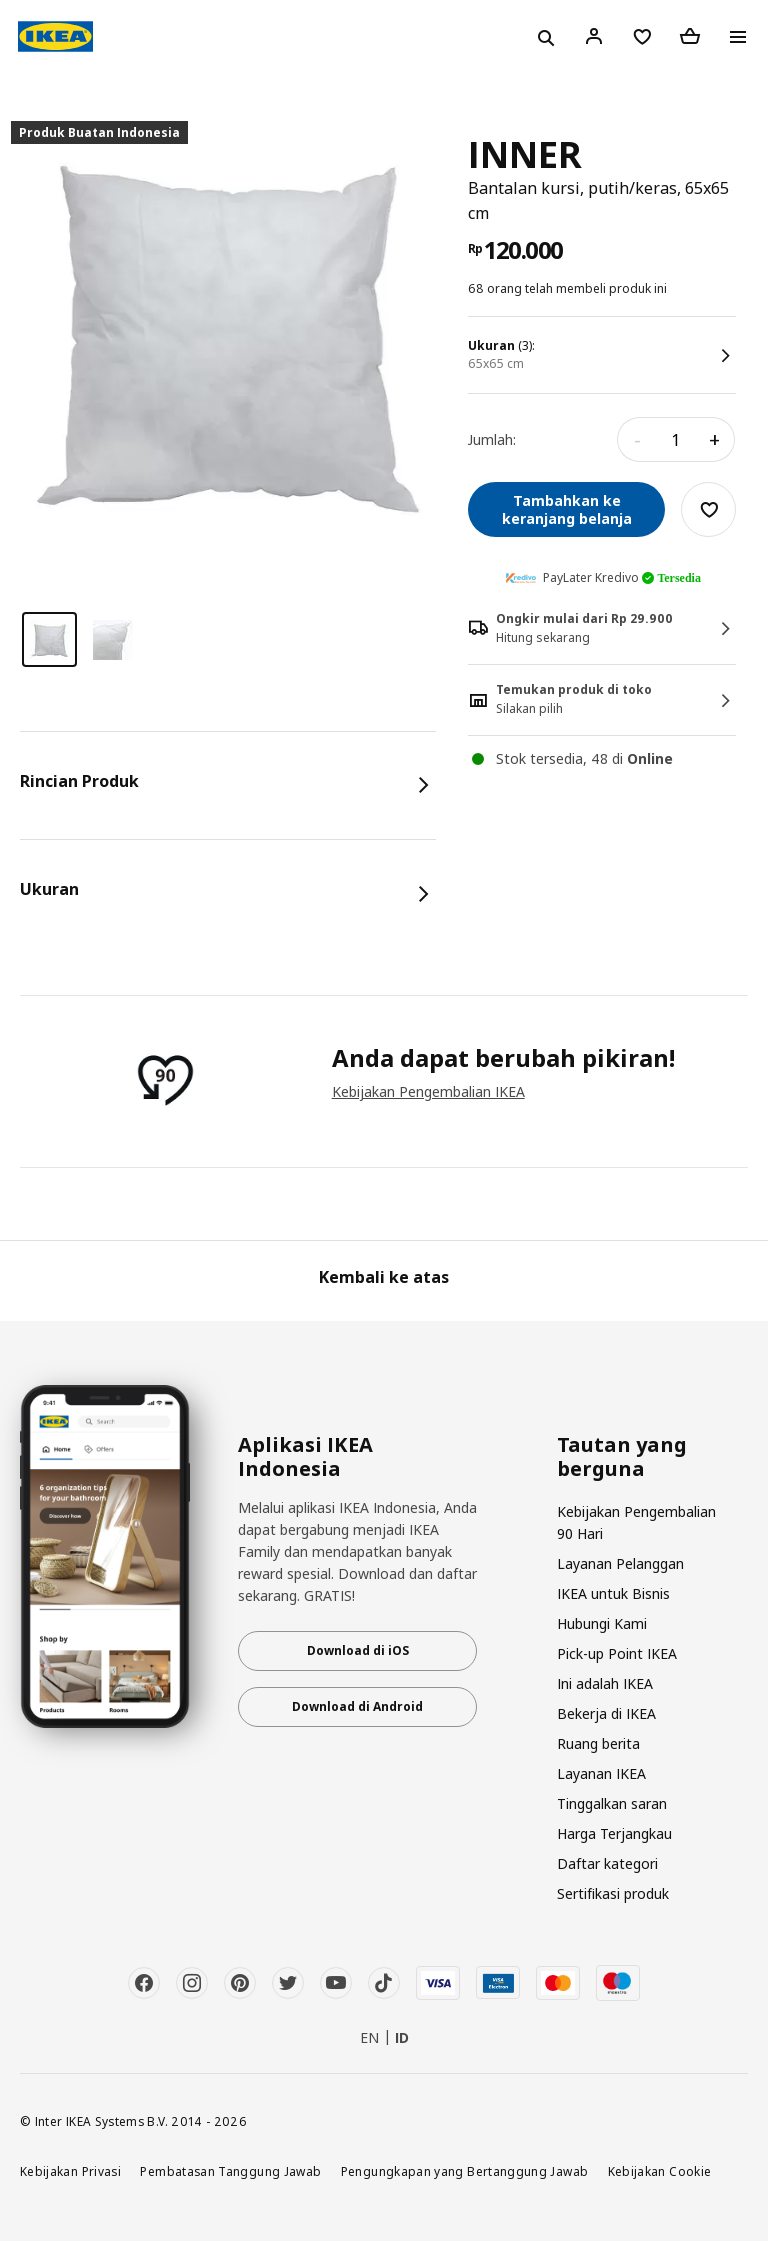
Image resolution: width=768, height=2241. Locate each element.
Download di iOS (358, 1650)
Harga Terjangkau (614, 1833)
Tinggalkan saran (612, 1803)
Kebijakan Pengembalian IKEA (428, 1091)
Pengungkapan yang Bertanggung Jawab (465, 2171)
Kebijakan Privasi (70, 2171)
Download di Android (357, 1706)
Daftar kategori (607, 1863)
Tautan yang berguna (622, 1457)
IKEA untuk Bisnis (613, 1593)
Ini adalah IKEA (605, 1683)
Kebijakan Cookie (660, 2171)
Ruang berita (598, 1743)
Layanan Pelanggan (620, 1563)
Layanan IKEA (601, 1773)
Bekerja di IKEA (606, 1713)
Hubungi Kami (602, 1623)
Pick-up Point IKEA (617, 1653)
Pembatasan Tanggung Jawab (230, 2171)
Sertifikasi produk (613, 1893)
